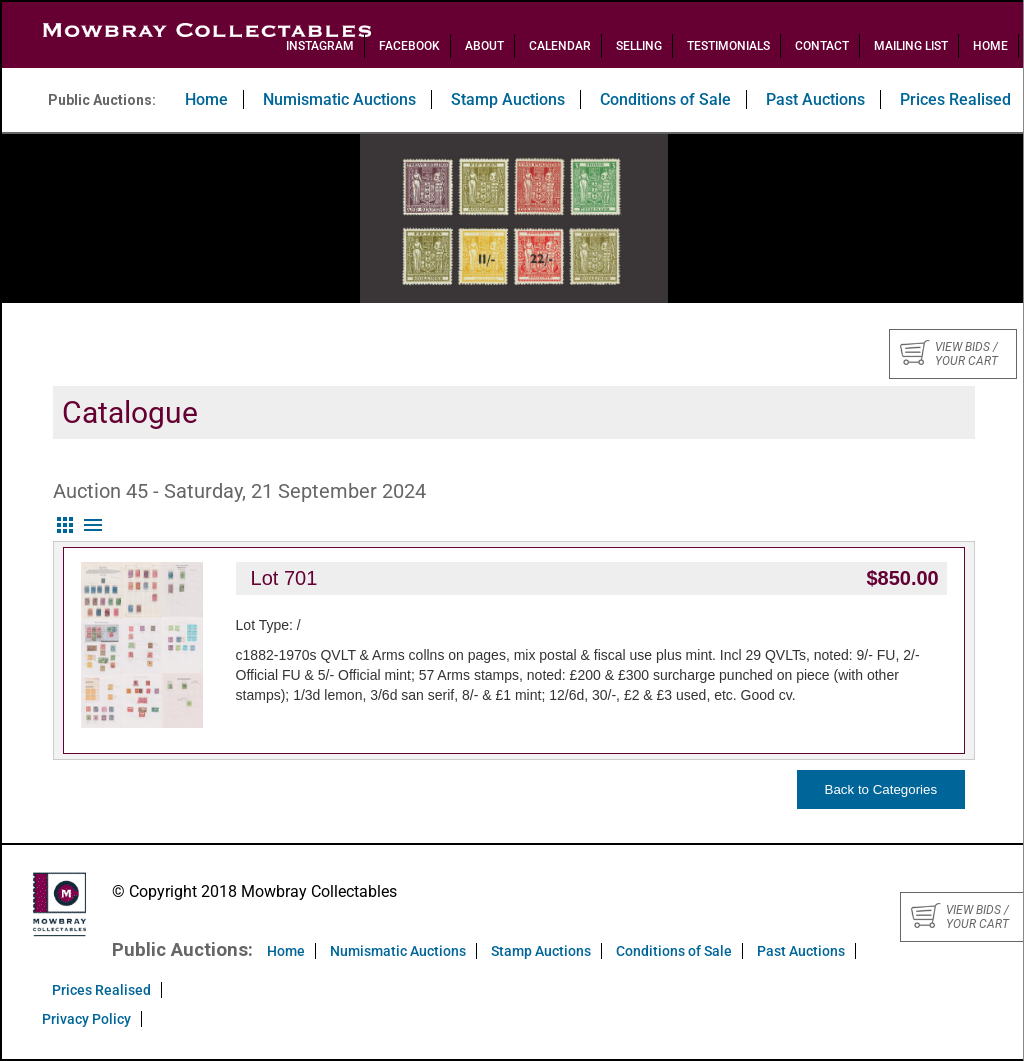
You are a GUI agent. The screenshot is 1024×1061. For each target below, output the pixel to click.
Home (990, 46)
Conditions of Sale (665, 99)
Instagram (320, 46)
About (484, 46)
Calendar (560, 46)
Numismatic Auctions (339, 99)
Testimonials (728, 46)
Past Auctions (815, 99)
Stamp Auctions (508, 99)
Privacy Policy (86, 1019)
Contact (822, 46)
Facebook (409, 46)
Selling (639, 46)
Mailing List (911, 46)
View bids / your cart (949, 354)
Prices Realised (101, 990)
